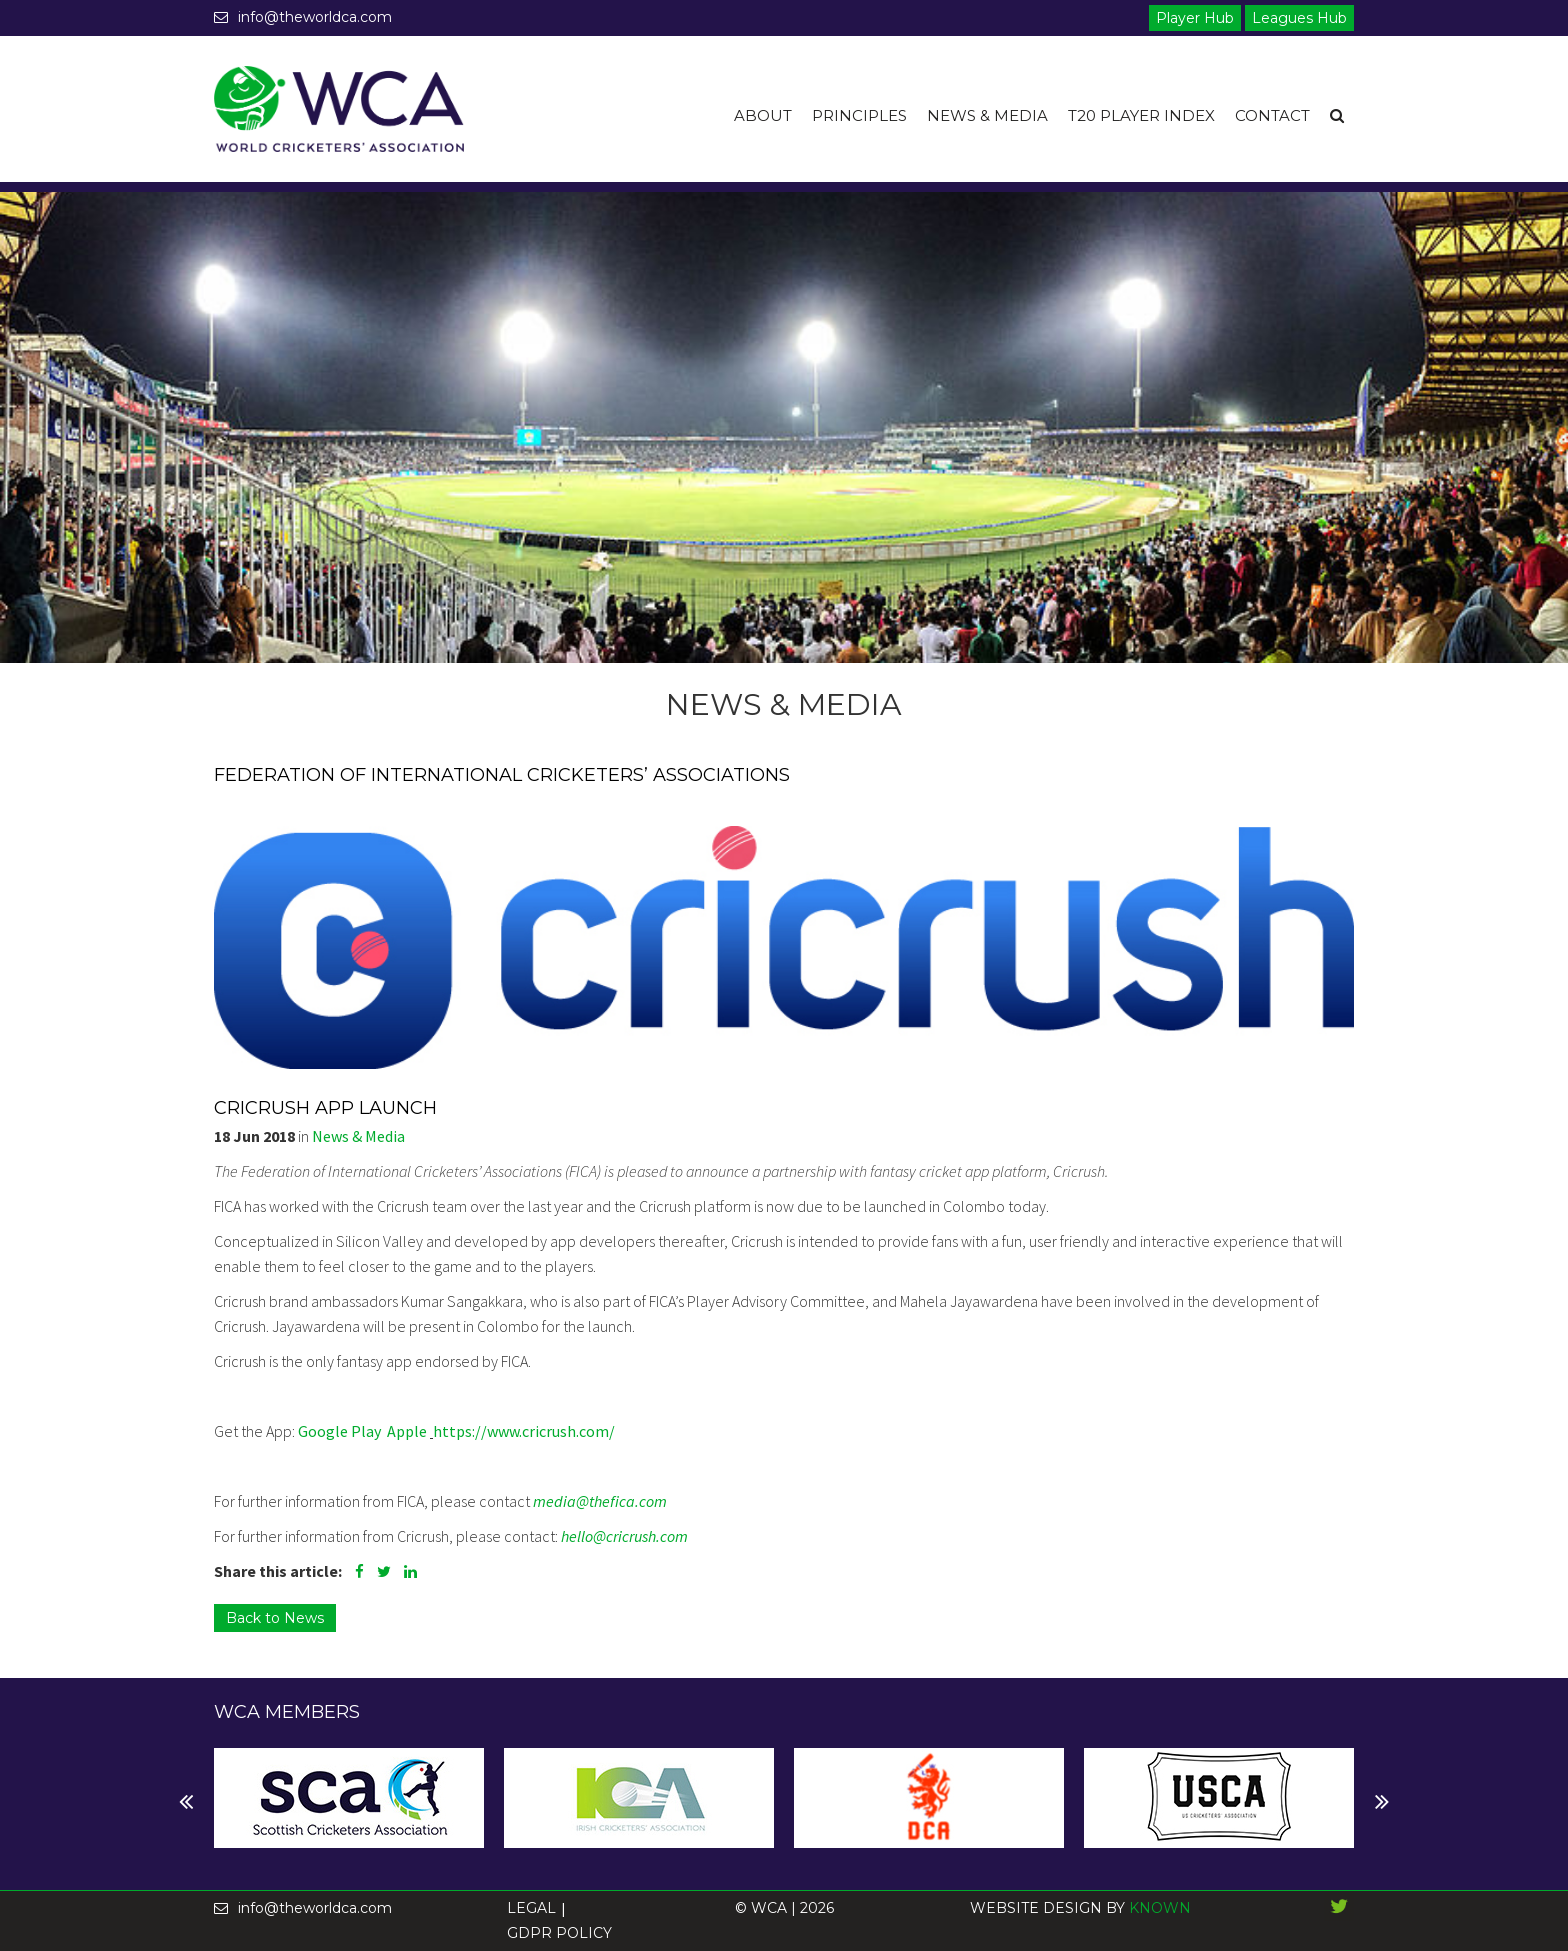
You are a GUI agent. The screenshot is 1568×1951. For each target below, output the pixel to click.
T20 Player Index (1141, 115)
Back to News (275, 1618)
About (763, 115)
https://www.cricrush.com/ (524, 1431)
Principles (859, 115)
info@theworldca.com (303, 17)
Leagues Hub (1299, 18)
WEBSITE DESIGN (1036, 1908)
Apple (408, 1431)
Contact (1272, 115)
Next (230, 1802)
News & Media (987, 115)
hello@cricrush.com (624, 1536)
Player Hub (1195, 18)
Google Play (339, 1431)
